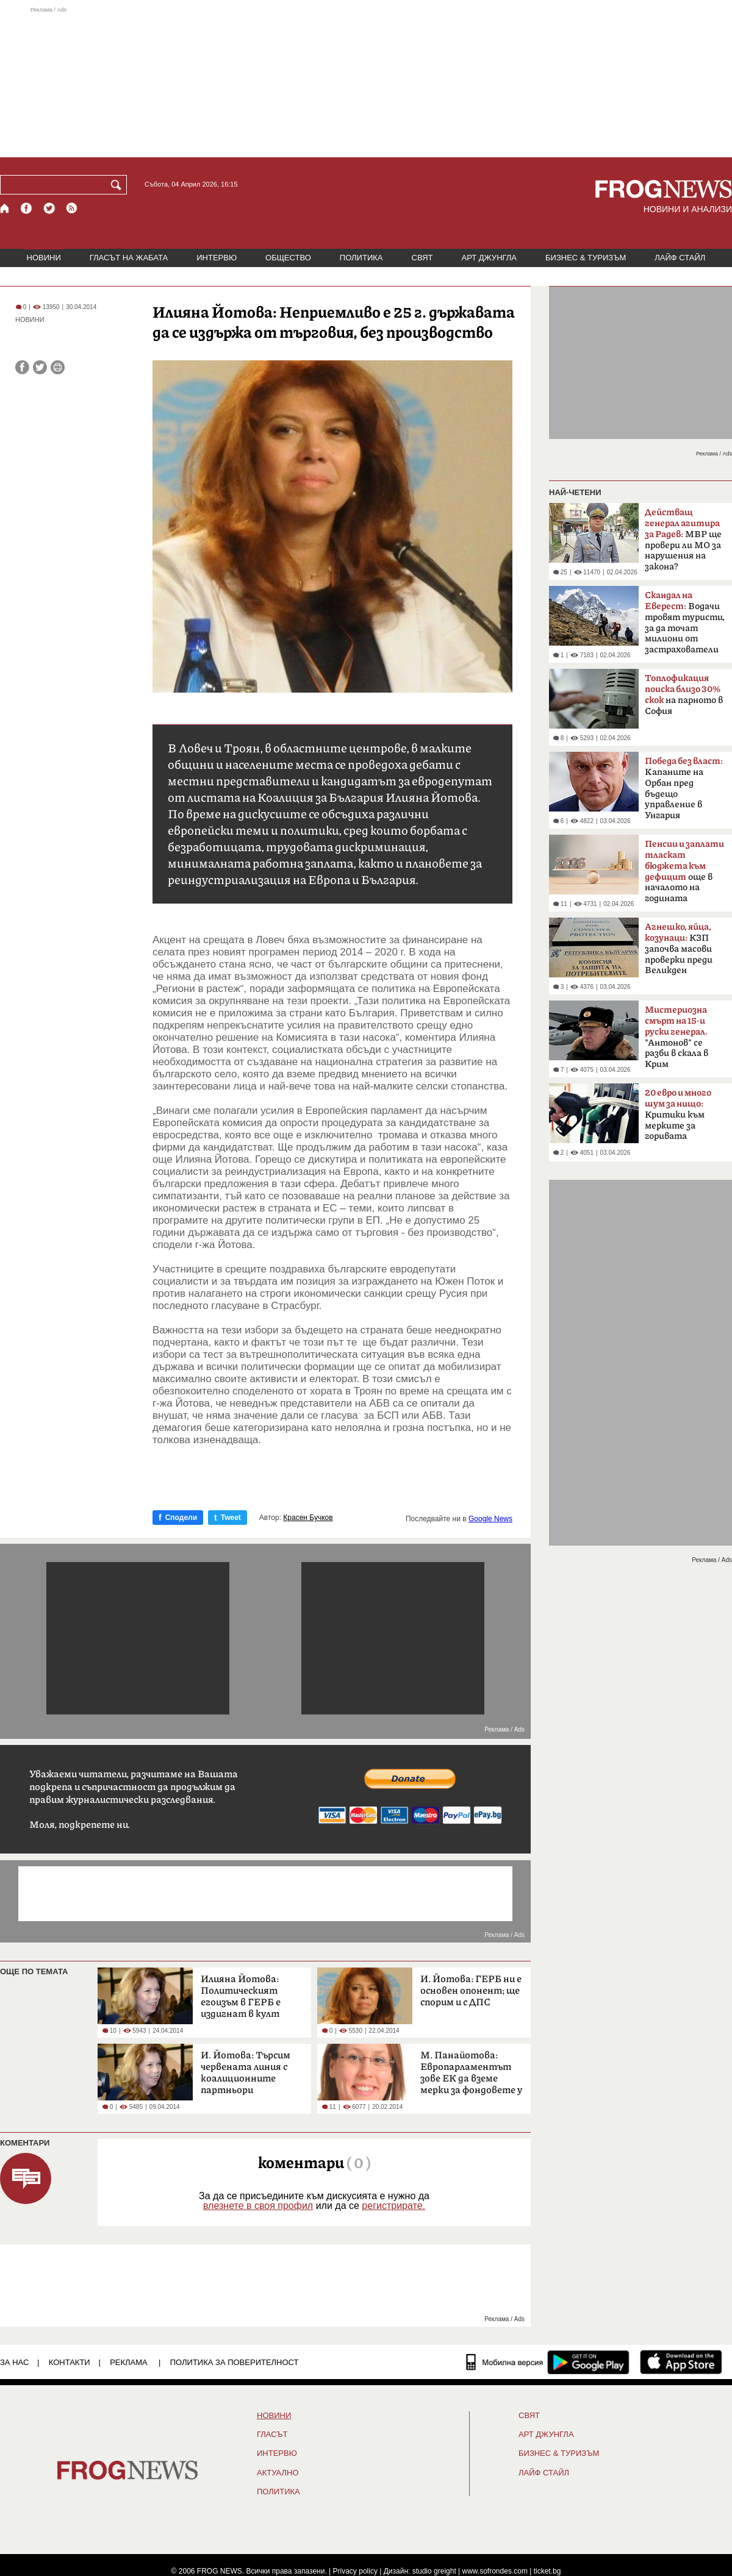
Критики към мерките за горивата (678, 1114)
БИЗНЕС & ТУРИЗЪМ (585, 257)
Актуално (278, 2473)
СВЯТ (422, 257)
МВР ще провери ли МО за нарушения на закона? (683, 540)
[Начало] (5, 208)
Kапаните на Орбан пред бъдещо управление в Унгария (684, 788)
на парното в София (684, 695)
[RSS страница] (72, 208)
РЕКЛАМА (129, 2362)
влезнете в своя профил (258, 2205)
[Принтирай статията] (58, 367)
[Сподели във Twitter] (40, 367)
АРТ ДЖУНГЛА (489, 257)
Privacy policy (355, 2571)
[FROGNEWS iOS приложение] (681, 2362)
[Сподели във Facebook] (22, 367)
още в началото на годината (684, 871)
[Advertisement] (366, 82)
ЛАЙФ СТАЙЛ (680, 257)
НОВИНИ (44, 257)
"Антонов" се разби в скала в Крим (676, 1037)
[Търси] (118, 185)
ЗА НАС (14, 2362)
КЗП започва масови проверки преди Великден (678, 948)
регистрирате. (393, 2205)
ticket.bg (547, 2571)
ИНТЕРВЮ (216, 257)
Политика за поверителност (234, 2362)
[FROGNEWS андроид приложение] (588, 2362)
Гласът (272, 2434)
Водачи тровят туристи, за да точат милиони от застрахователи (685, 622)
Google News (490, 1519)
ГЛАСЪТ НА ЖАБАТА (129, 257)
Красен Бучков (307, 1517)
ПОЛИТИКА (361, 257)
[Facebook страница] (27, 208)
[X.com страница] (49, 208)
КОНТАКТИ (69, 2362)
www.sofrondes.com (495, 2571)
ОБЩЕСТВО (288, 257)
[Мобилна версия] (505, 2362)
